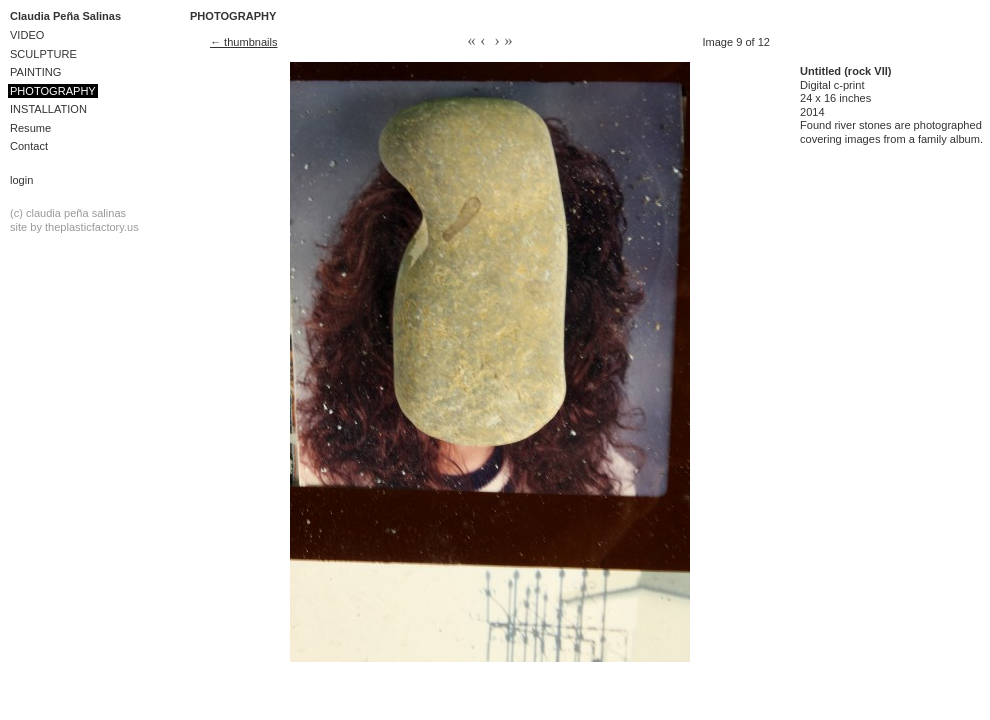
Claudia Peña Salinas (65, 16)
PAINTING (35, 72)
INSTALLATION (48, 109)
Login (21, 180)
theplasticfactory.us (92, 227)
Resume (30, 128)
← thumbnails (244, 42)
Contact (29, 146)
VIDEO (27, 35)
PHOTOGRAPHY (53, 91)
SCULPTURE (43, 54)
